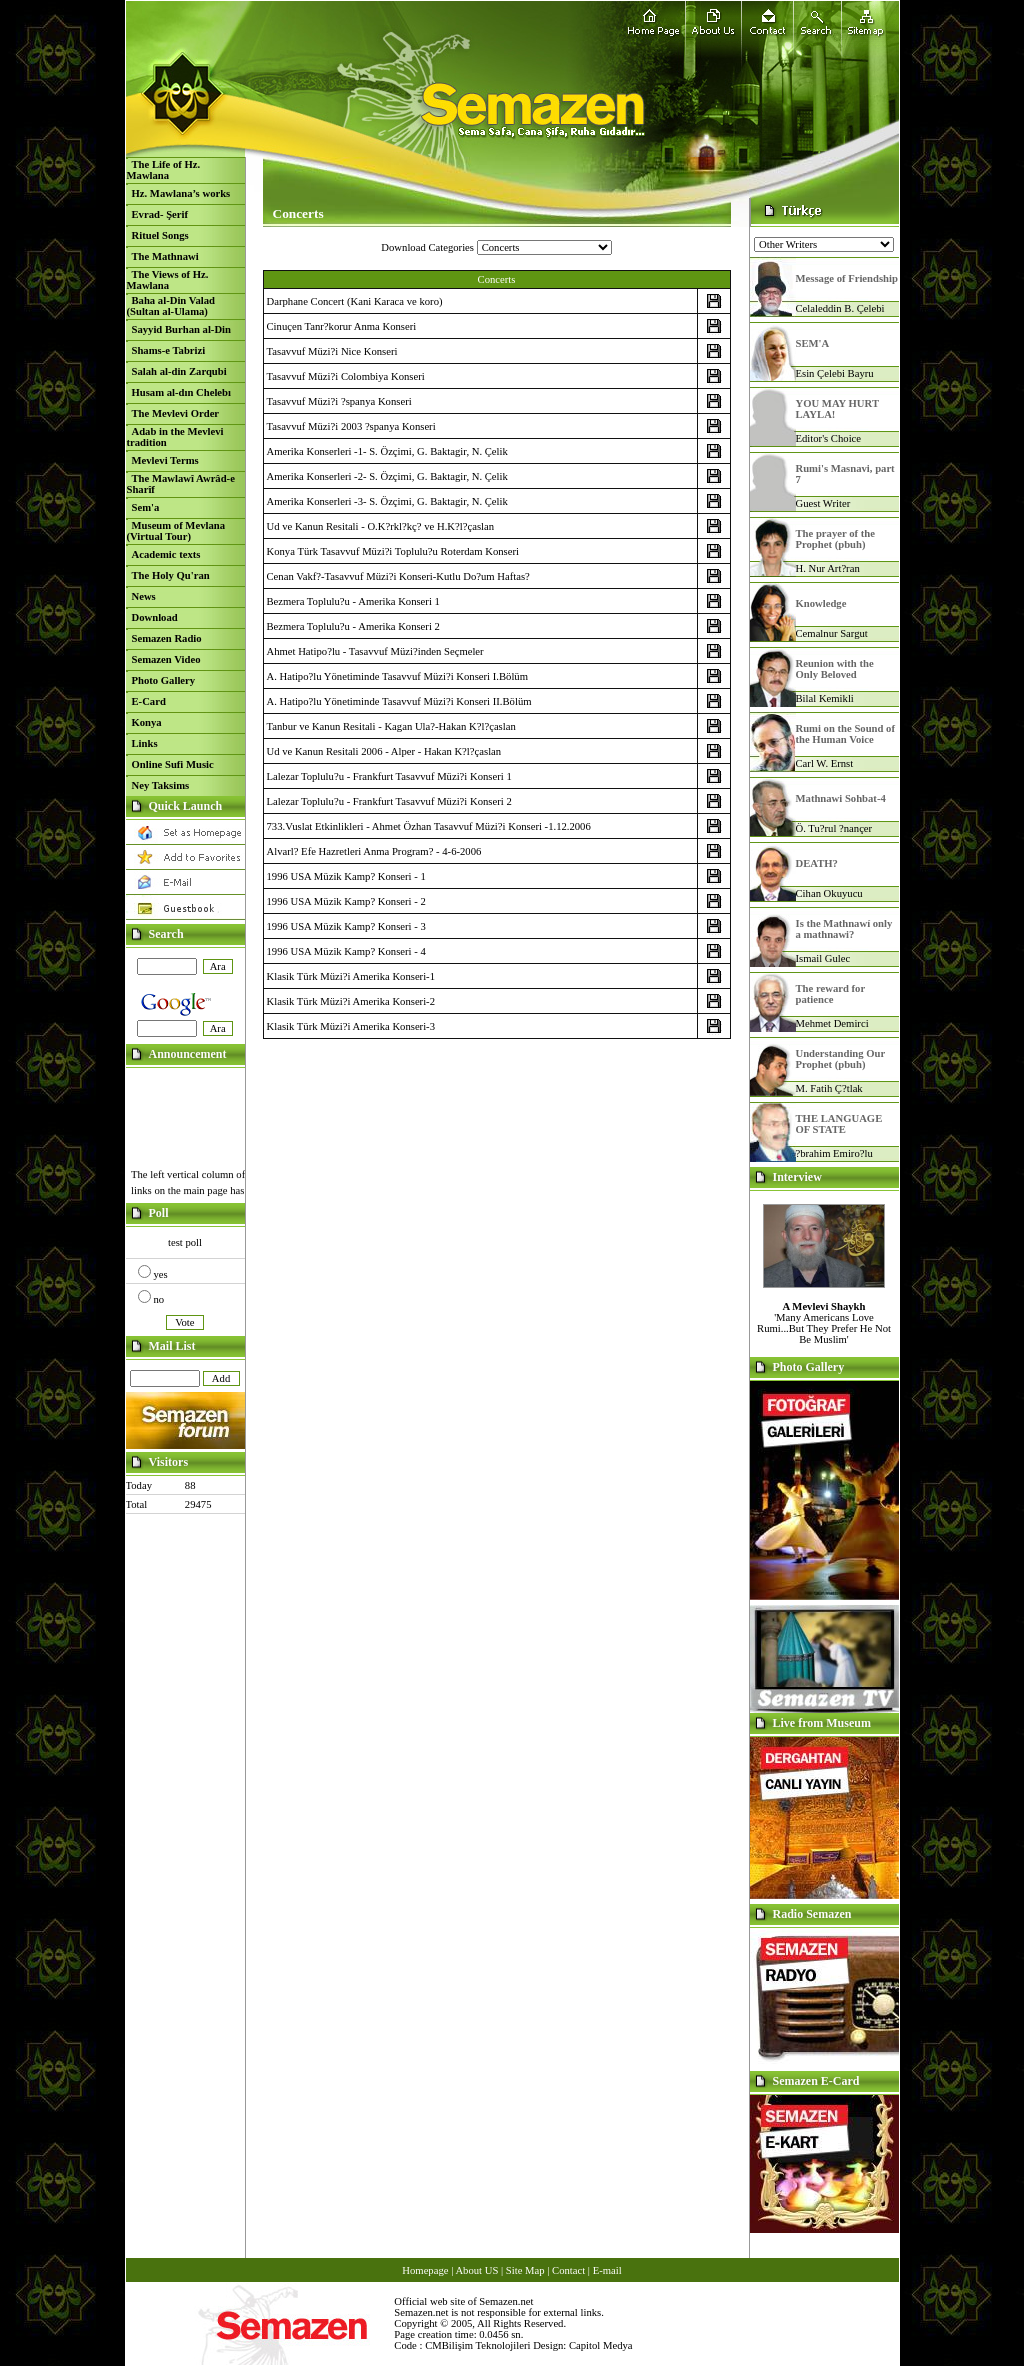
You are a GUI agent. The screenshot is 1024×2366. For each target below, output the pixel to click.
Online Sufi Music (173, 764)
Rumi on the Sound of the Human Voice (846, 734)
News (144, 596)
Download (155, 617)
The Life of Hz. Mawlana (164, 170)
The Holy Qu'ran (171, 575)
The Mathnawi (165, 256)
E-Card (149, 701)
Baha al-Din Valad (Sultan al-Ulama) (171, 306)
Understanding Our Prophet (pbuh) (841, 1059)
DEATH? (817, 863)
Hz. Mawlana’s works (181, 193)
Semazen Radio (167, 638)
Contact (568, 2270)
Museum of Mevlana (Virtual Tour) (176, 531)
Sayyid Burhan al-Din (182, 329)
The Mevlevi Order (176, 413)
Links (145, 743)
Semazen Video (166, 659)
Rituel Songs (160, 235)
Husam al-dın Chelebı (181, 392)
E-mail (607, 2270)
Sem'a (146, 507)
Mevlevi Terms (165, 460)
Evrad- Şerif (160, 214)
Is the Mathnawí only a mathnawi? (844, 929)
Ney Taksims (161, 785)
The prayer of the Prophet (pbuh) (835, 539)
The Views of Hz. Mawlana (168, 280)
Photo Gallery (164, 680)
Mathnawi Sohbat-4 (841, 798)
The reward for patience (830, 994)
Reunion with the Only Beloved (835, 669)
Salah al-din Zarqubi (179, 371)
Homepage (425, 2270)
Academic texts (166, 554)
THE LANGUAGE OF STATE (839, 1124)
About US (476, 2270)
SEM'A (813, 343)
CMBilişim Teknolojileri (477, 2345)
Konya (147, 722)
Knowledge (821, 603)
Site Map (525, 2270)
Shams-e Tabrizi (169, 350)
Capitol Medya (601, 2345)
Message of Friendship (847, 278)
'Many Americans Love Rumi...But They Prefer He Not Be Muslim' (824, 1323)
